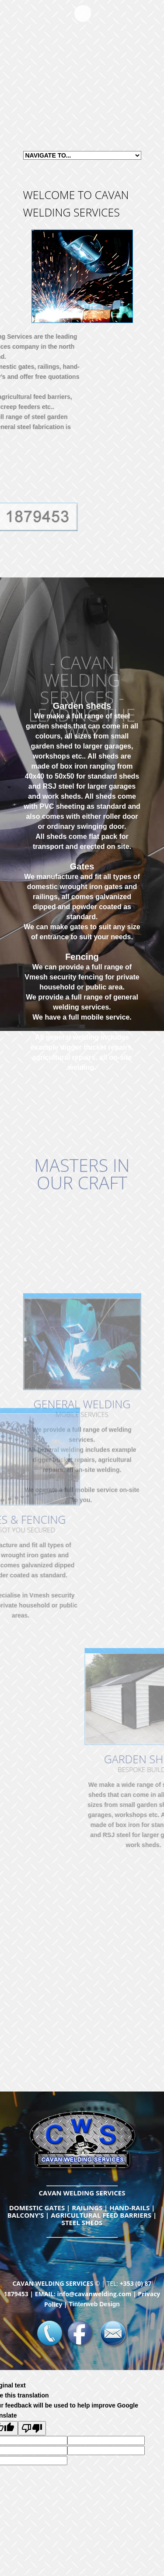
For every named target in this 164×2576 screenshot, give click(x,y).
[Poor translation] (32, 2428)
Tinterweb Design (93, 2304)
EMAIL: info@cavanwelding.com (83, 2294)
